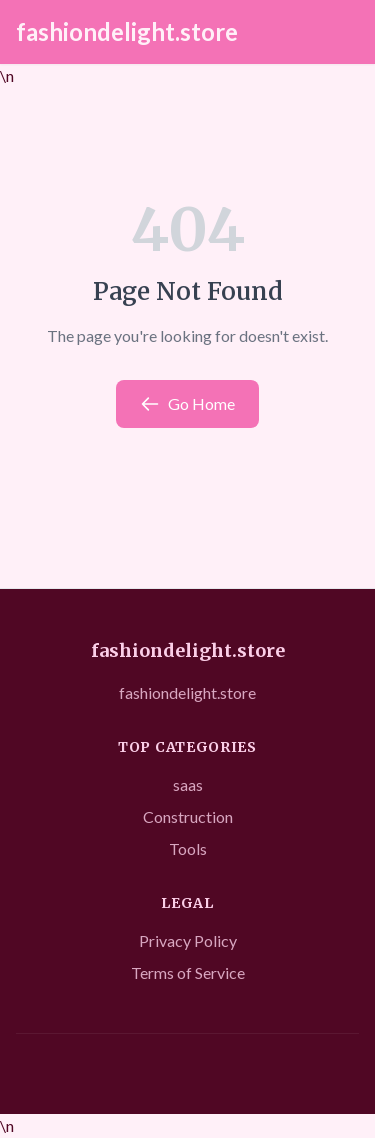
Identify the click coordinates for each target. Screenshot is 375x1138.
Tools (188, 848)
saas (188, 784)
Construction (188, 816)
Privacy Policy (188, 940)
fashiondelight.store (127, 31)
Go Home (187, 404)
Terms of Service (188, 972)
